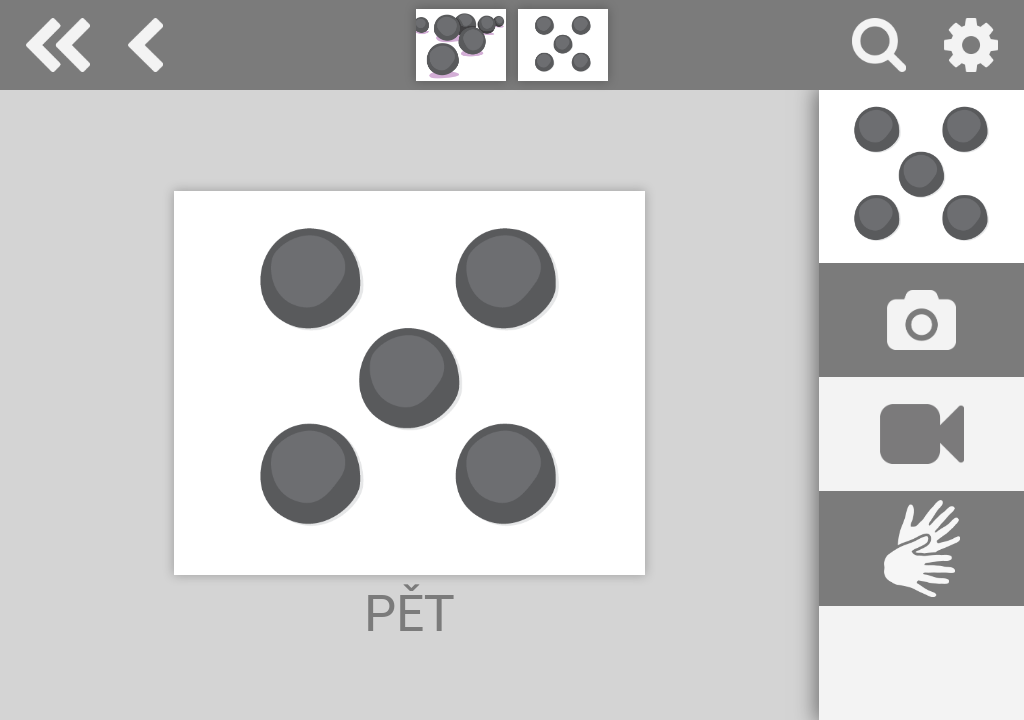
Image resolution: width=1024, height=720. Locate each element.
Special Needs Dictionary (58, 45)
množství (145, 45)
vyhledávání (879, 45)
